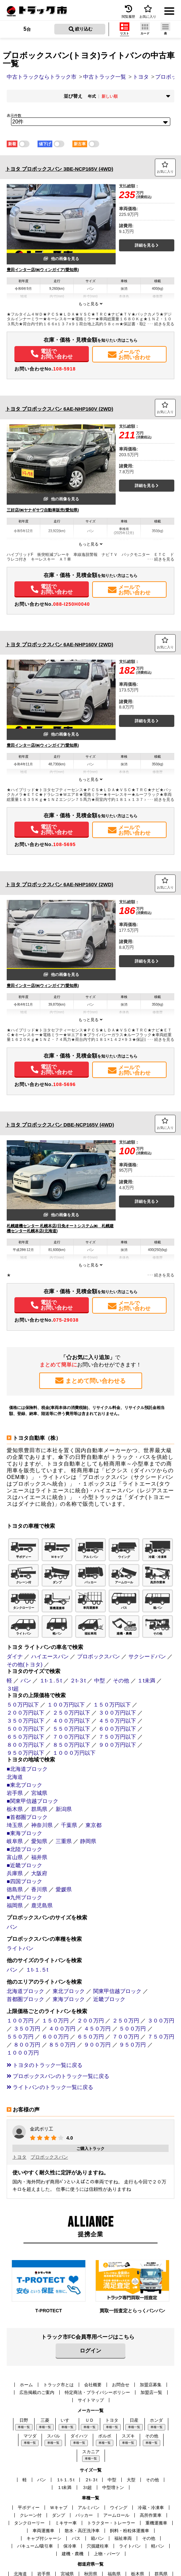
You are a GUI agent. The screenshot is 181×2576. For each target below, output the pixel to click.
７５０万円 (160, 2037)
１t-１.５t (51, 1680)
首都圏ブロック (25, 1999)
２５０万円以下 (71, 1713)
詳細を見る (147, 245)
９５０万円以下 (25, 1753)
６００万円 (55, 2037)
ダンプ (58, 2515)
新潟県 (64, 1809)
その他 (121, 1680)
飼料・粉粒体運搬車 (129, 2530)
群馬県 (39, 1809)
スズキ (128, 2436)
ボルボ (104, 2436)
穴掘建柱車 (98, 2546)
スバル (53, 2436)
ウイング (118, 2507)
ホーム (26, 2384)
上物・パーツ (107, 2553)
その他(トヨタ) (25, 1664)
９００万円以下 (117, 1745)
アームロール (116, 2515)
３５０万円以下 (25, 1721)
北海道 (15, 1777)
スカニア (91, 2451)
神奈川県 (42, 1825)
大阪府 (39, 1873)
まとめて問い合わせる (90, 1381)
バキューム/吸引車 (35, 2546)
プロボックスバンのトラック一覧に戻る (58, 2076)
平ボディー (29, 2507)
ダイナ (15, 1656)
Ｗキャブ (58, 2507)
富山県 (15, 1857)
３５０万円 (26, 2028)
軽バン (157, 2546)
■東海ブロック (24, 1833)
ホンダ (156, 2420)
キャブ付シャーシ (43, 2538)
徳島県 (15, 1889)
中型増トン (113, 2487)
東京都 (93, 1825)
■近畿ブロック (24, 1865)
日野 (23, 2420)
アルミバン (89, 2507)
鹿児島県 (42, 1905)
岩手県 (15, 1793)
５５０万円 (20, 2037)
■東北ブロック (24, 1785)
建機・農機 (72, 2553)
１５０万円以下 (112, 1705)
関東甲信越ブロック (117, 1991)
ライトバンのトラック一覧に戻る (50, 2087)
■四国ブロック (24, 1881)
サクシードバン (147, 1656)
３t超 (13, 1688)
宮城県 (39, 1793)
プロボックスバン (98, 1656)
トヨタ (19, 2157)
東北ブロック (69, 1991)
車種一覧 (24, 2427)
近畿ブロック (109, 1999)
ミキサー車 (66, 2522)
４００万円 (62, 2028)
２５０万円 (125, 2020)
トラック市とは (58, 2384)
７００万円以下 (71, 1737)
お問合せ (120, 2384)
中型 (99, 1680)
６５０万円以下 (25, 1737)
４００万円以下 (71, 1721)
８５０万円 (62, 2045)
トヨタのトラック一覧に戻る (44, 2065)
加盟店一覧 (151, 2392)
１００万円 (20, 2020)
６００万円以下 (117, 1729)
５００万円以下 (25, 1729)
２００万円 (90, 2020)
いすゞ (67, 2420)
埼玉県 (15, 1825)
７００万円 (125, 2037)
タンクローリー (29, 2522)
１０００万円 (23, 2053)
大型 (131, 2479)
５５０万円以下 (71, 1729)
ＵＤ (89, 2420)
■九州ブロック (24, 1897)
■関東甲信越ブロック (32, 1801)
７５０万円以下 (117, 1737)
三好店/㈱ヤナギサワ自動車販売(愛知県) (43, 510)
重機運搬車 (156, 2522)
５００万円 (132, 2028)
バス (76, 2538)
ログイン (90, 2350)
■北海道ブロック (27, 1769)
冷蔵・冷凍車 (151, 2507)
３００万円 (160, 2020)
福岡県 (15, 1905)
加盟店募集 (151, 2384)
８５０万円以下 (71, 1745)
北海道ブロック (25, 1991)
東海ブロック (69, 1999)
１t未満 (146, 1680)
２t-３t (77, 1680)
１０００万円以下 (74, 1753)
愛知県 (39, 1841)
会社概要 (93, 2384)
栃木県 (15, 1809)
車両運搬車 (43, 2530)
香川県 (39, 1889)
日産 (134, 2420)
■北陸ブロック (24, 1849)
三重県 (64, 1841)
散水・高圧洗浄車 (82, 2530)
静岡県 (88, 1841)
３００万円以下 (117, 1713)
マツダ (30, 2436)
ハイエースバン (50, 1656)
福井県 (39, 1857)
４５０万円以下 (117, 1721)
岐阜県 (15, 1841)
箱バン (97, 2538)
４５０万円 (97, 2028)
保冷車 (69, 2546)
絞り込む (81, 29)
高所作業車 (151, 2515)
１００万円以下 (66, 1705)
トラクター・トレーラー (111, 2522)
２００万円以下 (25, 1713)
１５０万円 (55, 2020)
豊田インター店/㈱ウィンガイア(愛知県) (43, 269)
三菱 (45, 2420)
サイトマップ (91, 2400)
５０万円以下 (23, 1705)
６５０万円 (90, 2037)
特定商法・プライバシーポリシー (97, 2392)
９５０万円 (132, 2045)
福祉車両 (123, 2538)
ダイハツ (79, 2436)
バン (25, 1680)
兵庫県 (15, 1873)
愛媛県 (64, 1889)
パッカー (84, 2515)
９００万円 (97, 2045)
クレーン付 (31, 2515)
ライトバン (20, 1948)
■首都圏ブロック (27, 1817)
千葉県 (69, 1825)
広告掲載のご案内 (36, 2392)
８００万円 (26, 2045)
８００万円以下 (25, 1745)
